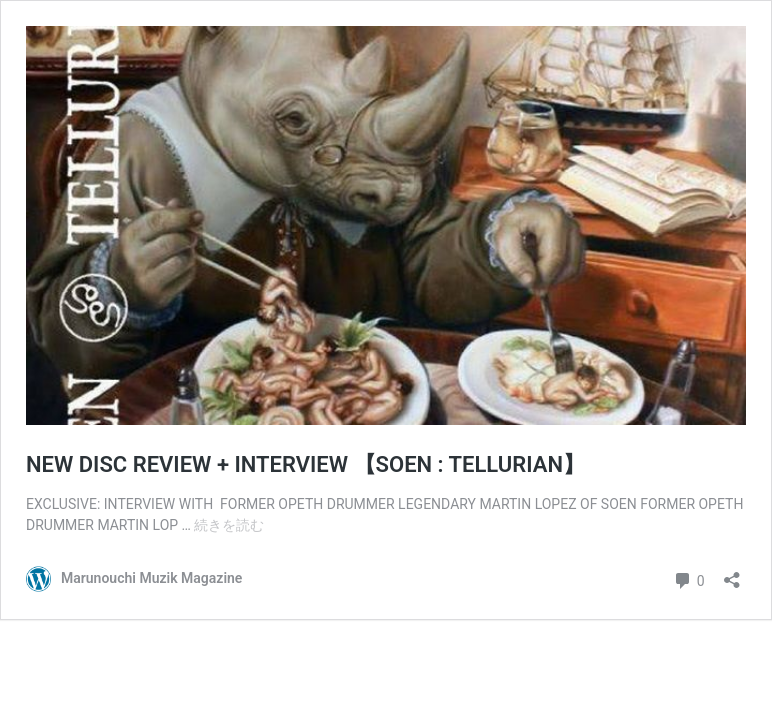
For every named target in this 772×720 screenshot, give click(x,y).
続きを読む (229, 525)
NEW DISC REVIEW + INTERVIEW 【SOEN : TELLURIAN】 (305, 464)
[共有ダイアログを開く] (732, 573)
